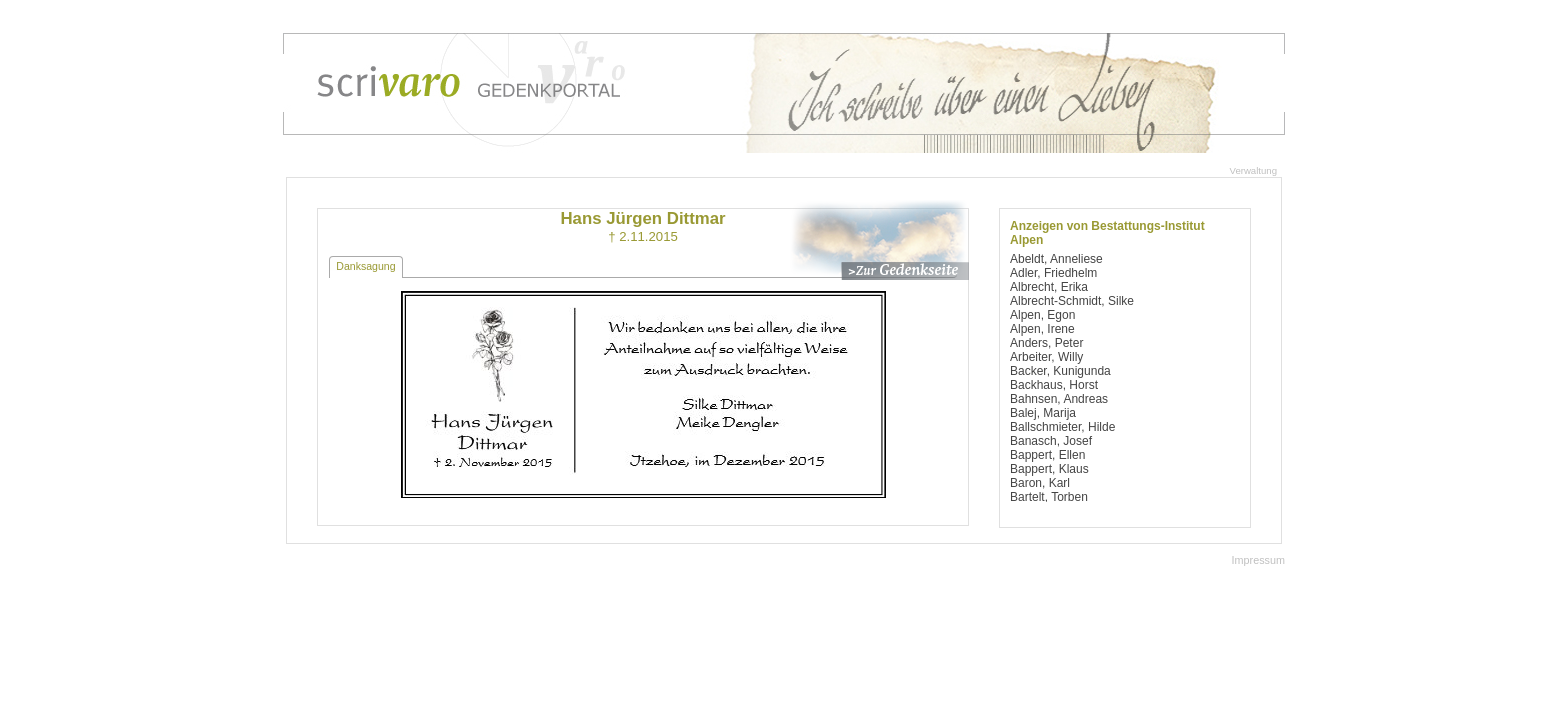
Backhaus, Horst (1054, 385)
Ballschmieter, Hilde (1062, 427)
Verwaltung (1253, 170)
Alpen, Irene (1042, 329)
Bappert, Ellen (1047, 455)
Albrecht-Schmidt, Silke (1072, 301)
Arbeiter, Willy (1046, 357)
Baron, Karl (1040, 483)
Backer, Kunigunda (1060, 371)
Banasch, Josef (1051, 441)
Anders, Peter (1046, 343)
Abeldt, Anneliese (1056, 259)
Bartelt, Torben (1049, 497)
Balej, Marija (1043, 413)
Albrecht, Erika (1049, 287)
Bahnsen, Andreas (1059, 399)
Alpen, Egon (1042, 315)
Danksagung (365, 266)
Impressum (1258, 560)
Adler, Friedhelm (1053, 273)
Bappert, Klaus (1049, 469)
